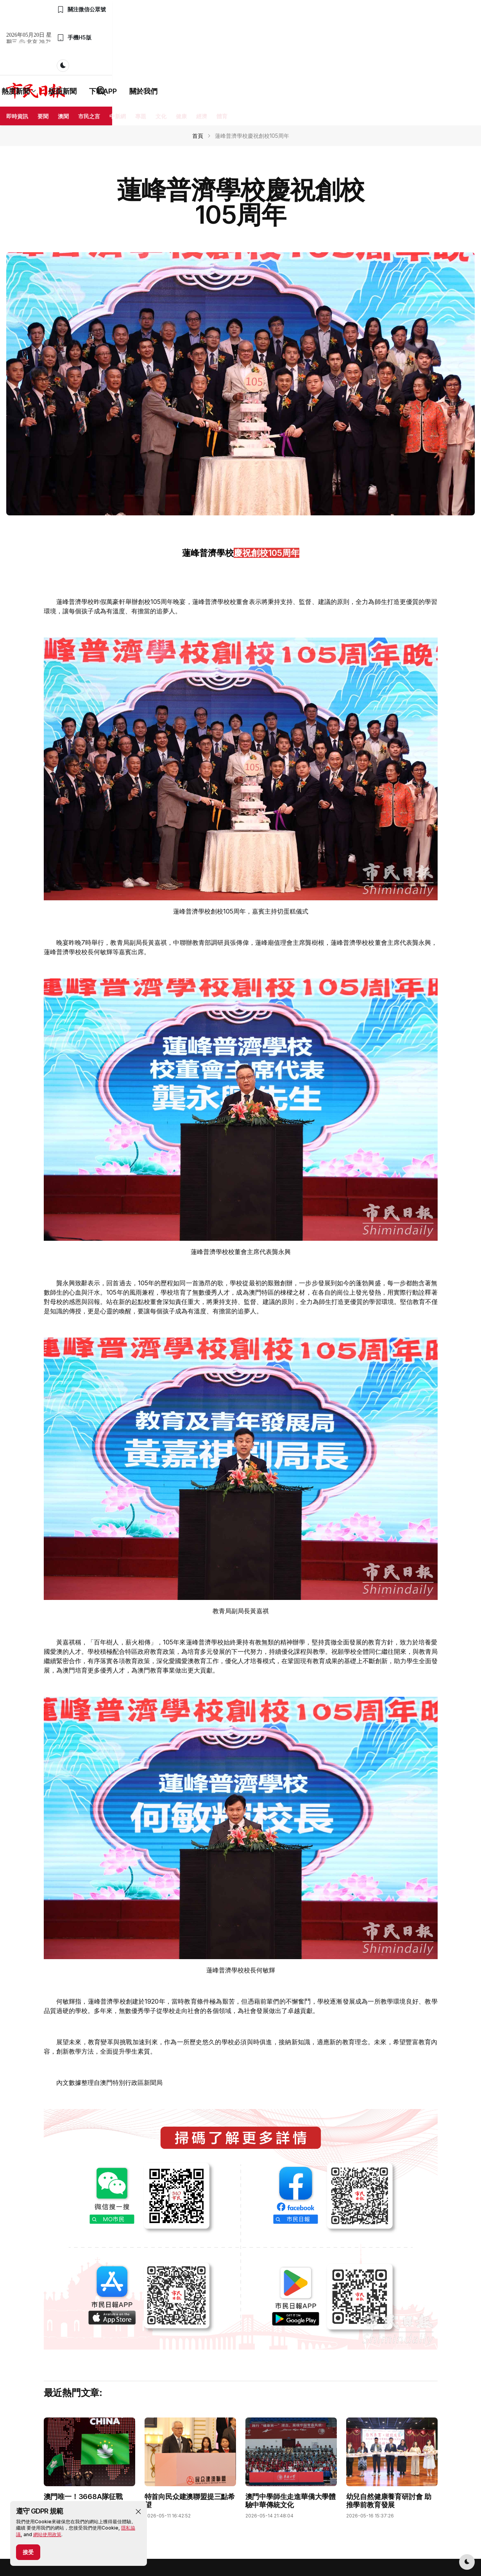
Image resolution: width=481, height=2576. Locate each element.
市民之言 (89, 60)
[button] (138, 2511)
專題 (140, 60)
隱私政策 (151, 2539)
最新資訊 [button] (156, 35)
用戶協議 (176, 2539)
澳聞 (63, 60)
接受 (28, 2552)
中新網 (117, 60)
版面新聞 (247, 35)
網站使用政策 (47, 2534)
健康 (181, 60)
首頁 (197, 79)
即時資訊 (17, 60)
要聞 (43, 60)
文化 (161, 60)
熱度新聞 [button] (203, 35)
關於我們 (328, 35)
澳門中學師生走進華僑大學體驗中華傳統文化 (290, 2444)
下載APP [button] (288, 35)
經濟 (201, 60)
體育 (221, 60)
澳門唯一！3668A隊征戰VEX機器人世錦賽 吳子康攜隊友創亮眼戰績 (86, 2448)
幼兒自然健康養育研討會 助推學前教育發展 (388, 2444)
